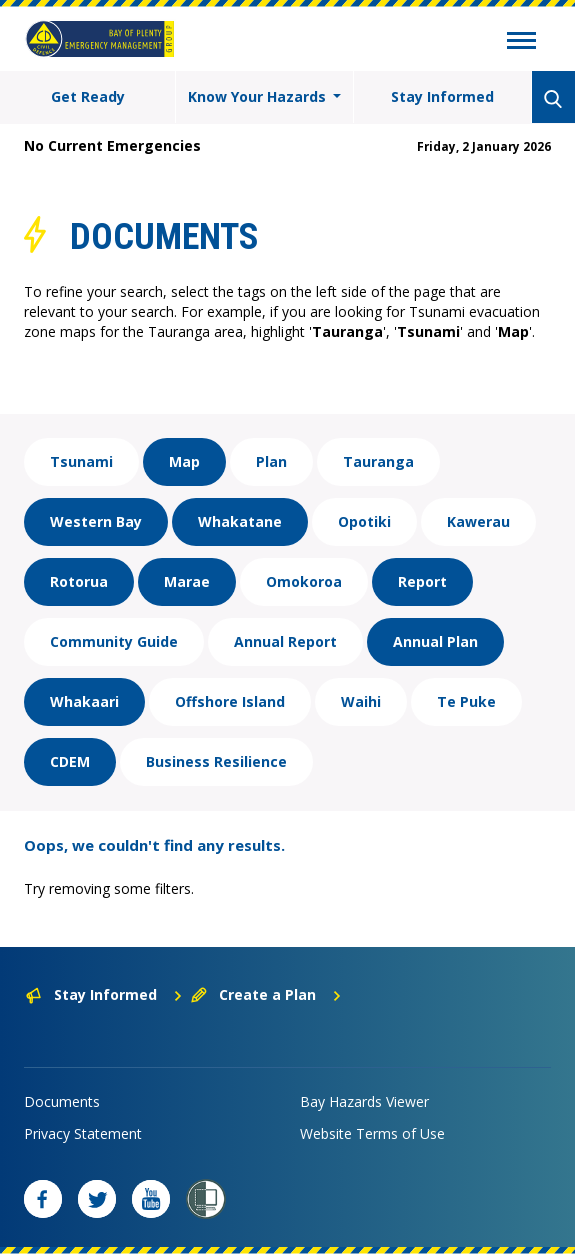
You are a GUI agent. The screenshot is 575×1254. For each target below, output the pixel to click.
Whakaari (84, 701)
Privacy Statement (83, 1133)
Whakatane (240, 521)
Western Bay (96, 521)
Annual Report (285, 641)
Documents (62, 1101)
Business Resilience (216, 761)
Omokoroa (304, 581)
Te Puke (466, 701)
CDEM (70, 761)
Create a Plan (266, 994)
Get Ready (88, 96)
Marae (187, 581)
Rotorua (79, 581)
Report (422, 581)
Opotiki (364, 521)
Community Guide (114, 641)
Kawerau (478, 521)
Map (184, 461)
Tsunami (81, 461)
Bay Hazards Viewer (364, 1101)
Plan (271, 461)
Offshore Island (230, 701)
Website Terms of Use (372, 1133)
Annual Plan (435, 641)
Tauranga (378, 461)
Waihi (361, 701)
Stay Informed (442, 96)
